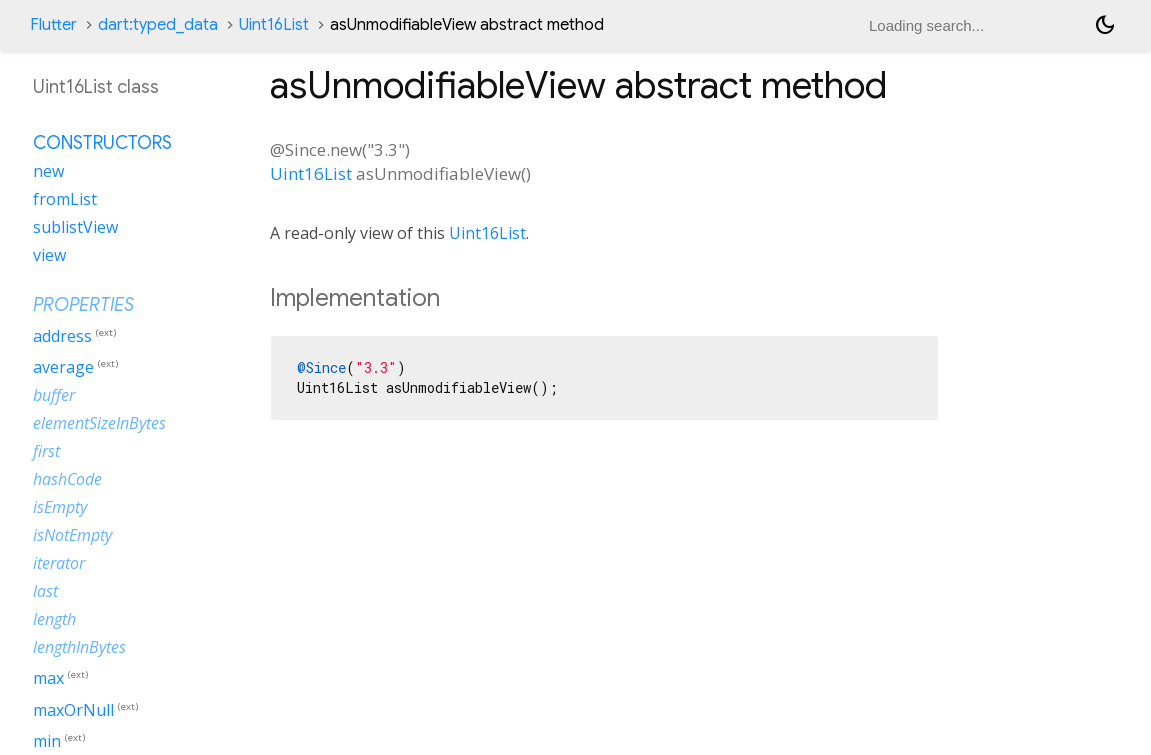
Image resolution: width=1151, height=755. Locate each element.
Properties (83, 305)
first (46, 451)
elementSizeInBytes (99, 423)
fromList (65, 199)
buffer (54, 395)
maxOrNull (73, 710)
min (47, 741)
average (63, 367)
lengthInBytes (79, 647)
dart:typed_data (158, 25)
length (54, 619)
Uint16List (274, 25)
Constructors (102, 143)
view (49, 255)
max (48, 679)
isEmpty (60, 507)
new (48, 171)
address (62, 336)
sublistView (75, 227)
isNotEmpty (72, 535)
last (45, 591)
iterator (59, 563)
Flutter (53, 25)
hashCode (67, 479)
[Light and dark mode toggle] (1105, 25)
